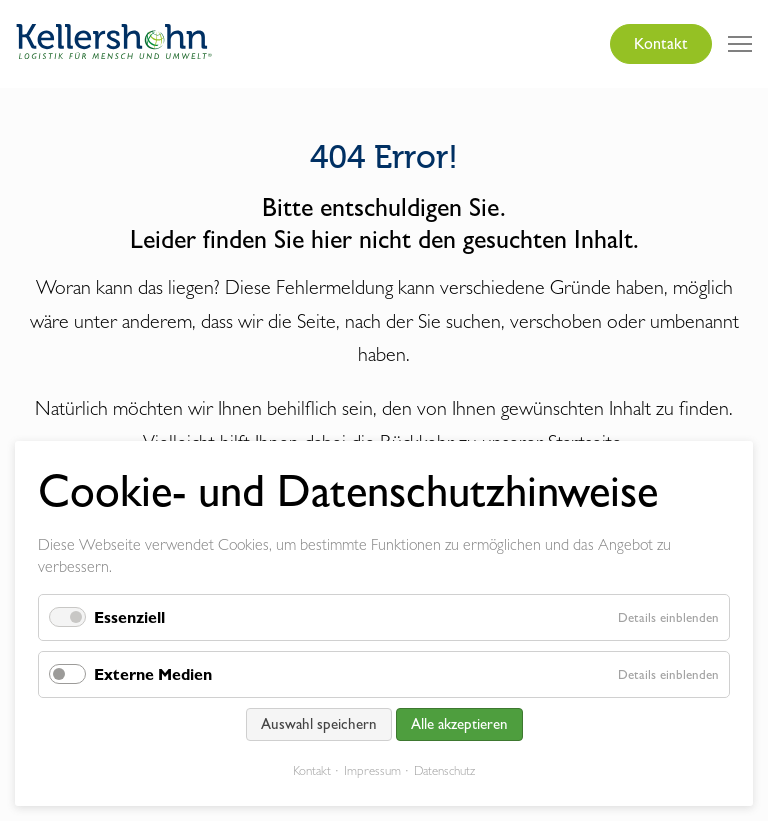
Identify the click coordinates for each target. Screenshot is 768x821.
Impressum (372, 770)
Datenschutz (444, 770)
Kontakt (661, 43)
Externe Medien (153, 674)
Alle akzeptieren (459, 724)
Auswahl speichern (319, 724)
